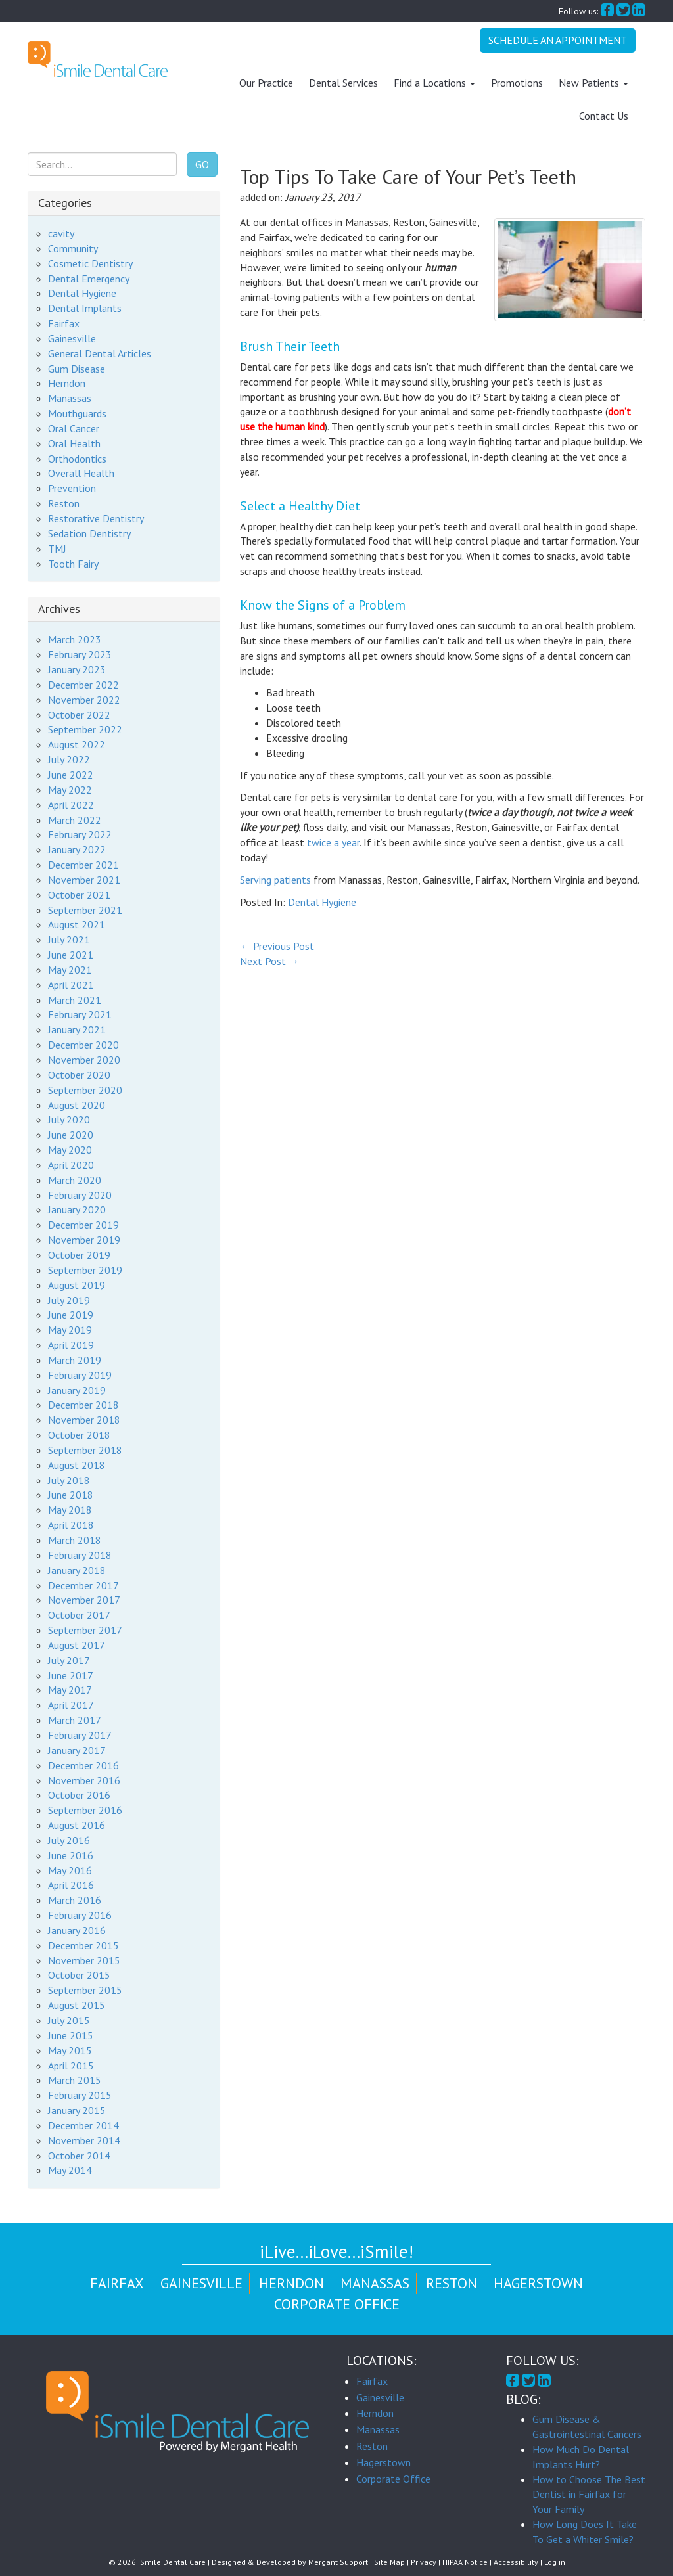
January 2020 (77, 1209)
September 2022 (85, 729)
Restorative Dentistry (96, 518)
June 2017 (70, 1674)
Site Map (389, 2562)
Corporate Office (337, 2303)
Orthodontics (77, 457)
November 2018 (84, 1419)
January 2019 (77, 1389)
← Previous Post (277, 946)
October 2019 (79, 1254)
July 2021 (69, 939)
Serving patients (275, 879)
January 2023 (77, 669)
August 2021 (76, 924)
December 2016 (83, 1764)
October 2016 (79, 1794)
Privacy (423, 2562)
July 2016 (69, 1840)
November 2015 (84, 1959)
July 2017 (69, 1659)
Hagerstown (538, 2283)
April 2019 (71, 1344)
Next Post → (269, 961)
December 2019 (83, 1224)
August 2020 (76, 1104)
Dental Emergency (88, 277)
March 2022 (74, 819)
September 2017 (85, 1630)
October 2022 (79, 714)
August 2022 (76, 744)
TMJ (57, 547)
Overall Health (81, 473)
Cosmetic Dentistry (90, 262)
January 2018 (77, 1569)
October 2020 (79, 1074)
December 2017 (83, 1584)
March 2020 (74, 1179)
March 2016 (74, 1900)
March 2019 (74, 1360)
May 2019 (70, 1329)
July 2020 (69, 1119)
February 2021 (80, 1014)
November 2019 (84, 1239)
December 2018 (83, 1404)
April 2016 (71, 1884)
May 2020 (70, 1149)
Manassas (69, 398)
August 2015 (76, 2005)
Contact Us (603, 115)
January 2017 (77, 1750)
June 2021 (70, 954)
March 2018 (74, 1540)
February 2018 (80, 1555)
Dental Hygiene (322, 901)
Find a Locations (434, 82)
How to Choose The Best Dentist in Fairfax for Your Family (588, 2494)
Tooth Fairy (73, 563)
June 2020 (70, 1134)
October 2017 (79, 1614)
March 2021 (74, 999)
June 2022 (70, 774)
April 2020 (71, 1164)
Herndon (66, 383)
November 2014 (84, 2139)
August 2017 (76, 1645)
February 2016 (80, 1915)
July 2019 (69, 1299)
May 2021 (70, 969)
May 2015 (70, 2049)
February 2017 (80, 1735)
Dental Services (343, 82)
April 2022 (71, 804)
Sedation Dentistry (89, 533)
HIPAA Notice (465, 2562)
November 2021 (84, 879)
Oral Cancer (73, 428)
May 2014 (70, 2170)
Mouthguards (77, 413)
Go (202, 164)
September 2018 (85, 1450)
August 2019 (76, 1284)
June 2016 (70, 1854)
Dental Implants (85, 308)
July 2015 (69, 2020)
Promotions (517, 82)
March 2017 (74, 1720)
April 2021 (71, 984)
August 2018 (76, 1464)
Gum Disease (76, 367)
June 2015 (70, 2035)
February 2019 (80, 1374)
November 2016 (84, 1779)
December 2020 (83, 1044)
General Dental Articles (99, 352)
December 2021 (83, 864)
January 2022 (77, 849)
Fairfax (64, 323)
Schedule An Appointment (557, 40)
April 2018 (71, 1524)
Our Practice (266, 82)
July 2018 (69, 1479)
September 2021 (85, 909)
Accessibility (516, 2562)
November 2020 (84, 1059)
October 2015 (79, 1974)
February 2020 (80, 1194)
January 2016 (77, 1930)
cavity (61, 233)
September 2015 (85, 1990)
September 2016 (85, 1810)
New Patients (593, 82)
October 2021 (79, 894)
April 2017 (71, 1704)
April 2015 (71, 2064)
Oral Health (74, 442)
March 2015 (74, 2080)
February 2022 (80, 834)
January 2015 (77, 2110)
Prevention (72, 488)
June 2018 (70, 1494)
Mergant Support (338, 2562)
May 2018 (70, 1509)
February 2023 (80, 654)
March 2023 (74, 639)
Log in (554, 2562)
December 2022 (83, 684)
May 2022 (70, 789)
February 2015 (80, 2095)
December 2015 (83, 1944)
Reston (64, 503)
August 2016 (76, 1825)
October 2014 (79, 2154)
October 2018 (79, 1434)
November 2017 (84, 1599)
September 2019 (85, 1270)
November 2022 (84, 699)
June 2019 (70, 1314)
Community (73, 248)
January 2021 (77, 1029)
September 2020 (85, 1089)
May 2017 (70, 1689)
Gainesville (72, 338)
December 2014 (83, 2125)
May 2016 (70, 1869)
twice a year (333, 842)
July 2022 (69, 759)
